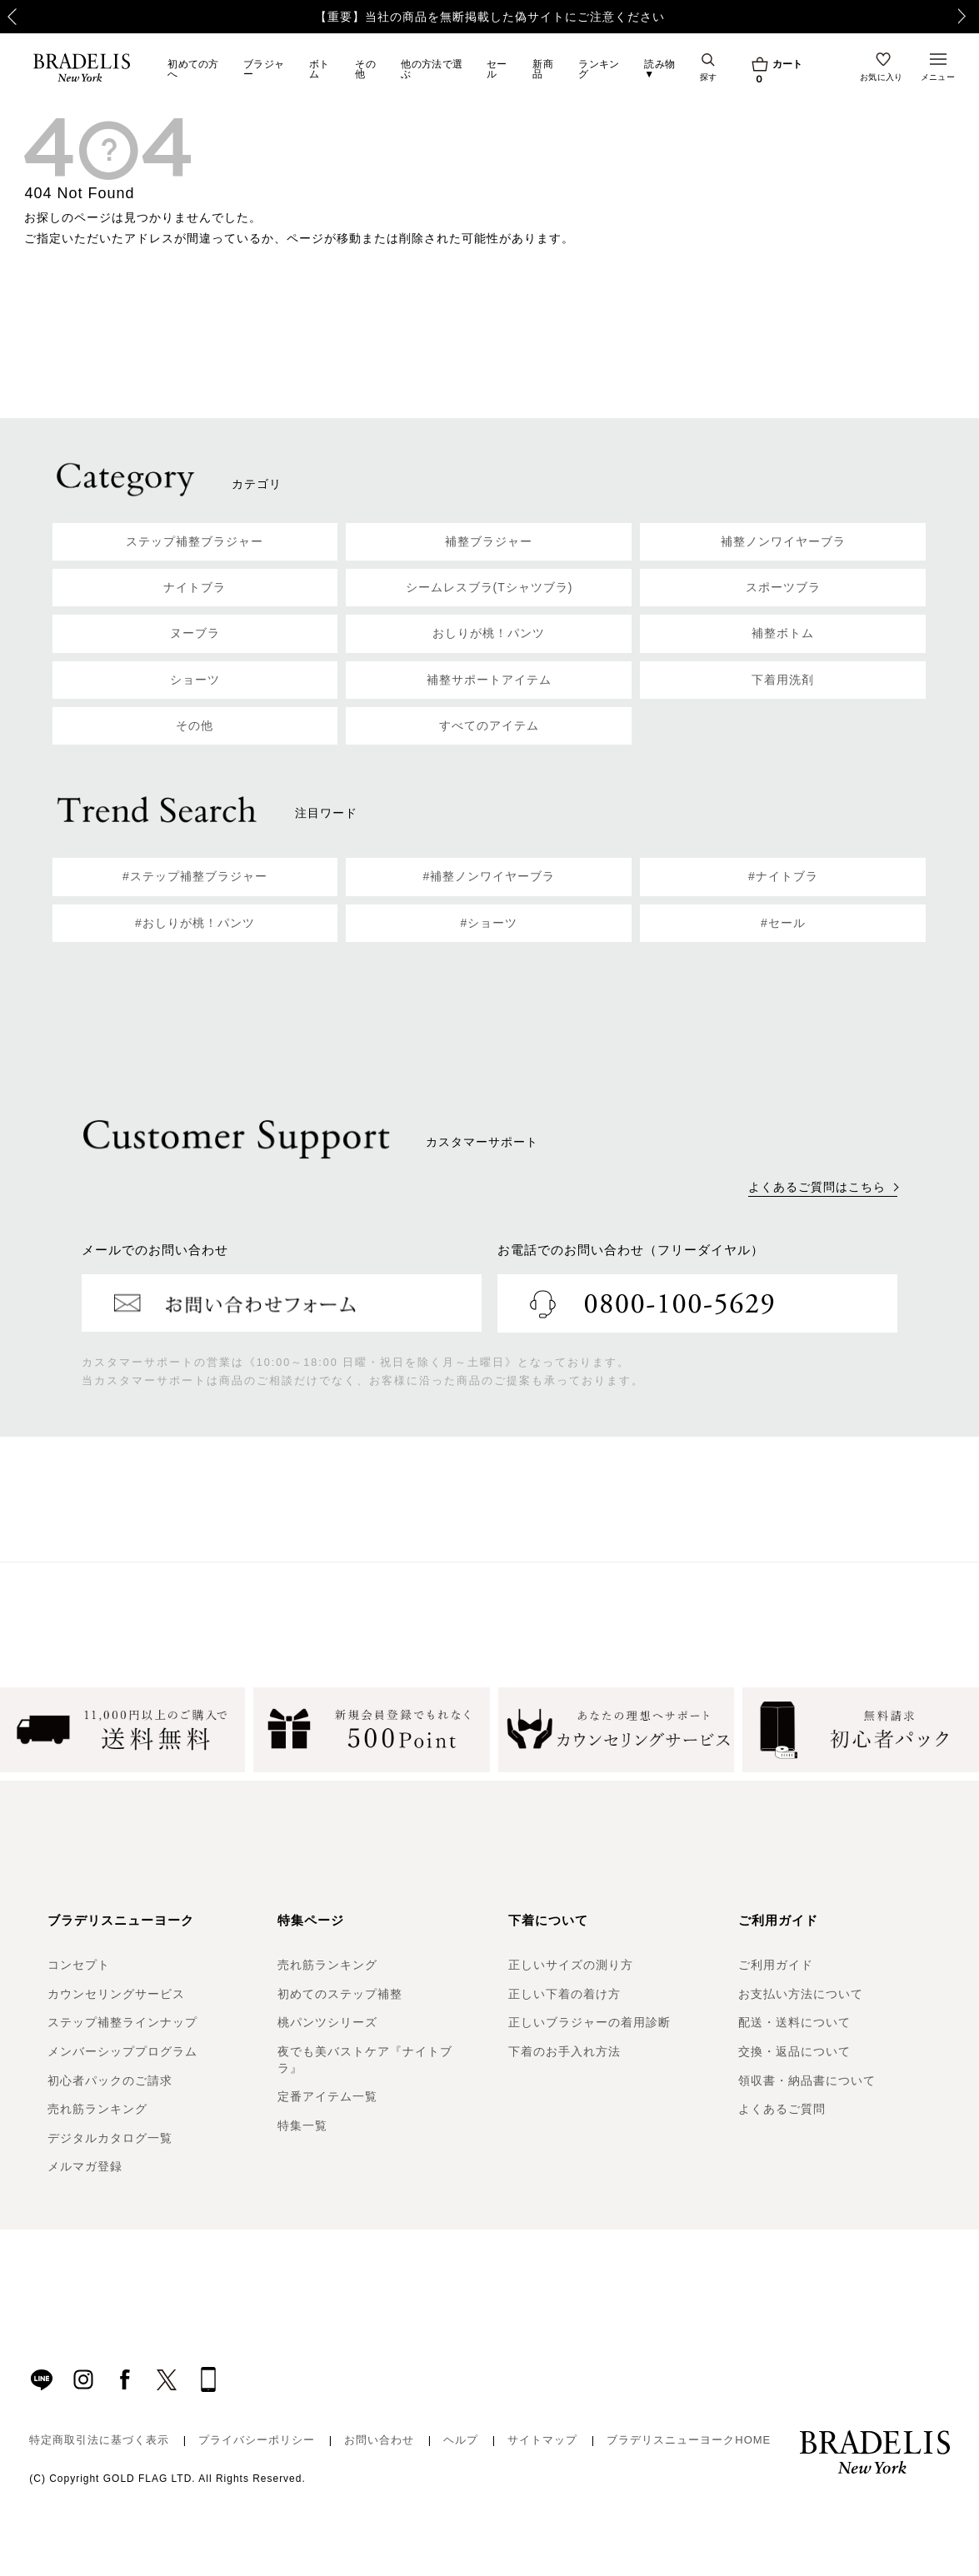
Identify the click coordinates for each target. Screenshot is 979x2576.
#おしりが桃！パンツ (195, 922)
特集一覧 (302, 2125)
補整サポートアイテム (489, 679)
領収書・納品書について (807, 2080)
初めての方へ (193, 68)
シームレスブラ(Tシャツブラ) (489, 587)
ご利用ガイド (775, 1964)
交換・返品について (794, 2051)
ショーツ (195, 679)
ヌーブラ (195, 633)
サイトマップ (542, 2440)
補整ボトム (783, 633)
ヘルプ (460, 2440)
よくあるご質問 (782, 2108)
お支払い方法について (800, 1994)
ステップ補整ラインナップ (122, 2022)
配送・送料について (794, 2022)
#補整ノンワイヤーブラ (489, 876)
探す (708, 77)
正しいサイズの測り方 (570, 1964)
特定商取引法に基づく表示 (99, 2440)
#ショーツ (489, 922)
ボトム (319, 68)
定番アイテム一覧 (327, 2096)
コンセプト (78, 1964)
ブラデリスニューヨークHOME (689, 2440)
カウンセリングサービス (116, 1994)
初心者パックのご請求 (109, 2080)
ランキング (598, 68)
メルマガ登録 (84, 2166)
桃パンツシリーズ (327, 2022)
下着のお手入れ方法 (564, 2051)
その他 (365, 68)
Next (970, 16)
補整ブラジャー (488, 541)
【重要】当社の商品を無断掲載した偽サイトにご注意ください (490, 16)
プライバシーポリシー (256, 2440)
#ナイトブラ (783, 876)
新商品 (542, 68)
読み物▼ (659, 68)
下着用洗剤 (783, 679)
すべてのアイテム (489, 725)
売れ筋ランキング (97, 2108)
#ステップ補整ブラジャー (194, 876)
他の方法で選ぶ (431, 68)
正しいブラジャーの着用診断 (589, 2022)
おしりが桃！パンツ (488, 633)
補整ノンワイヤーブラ (783, 541)
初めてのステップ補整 (339, 1994)
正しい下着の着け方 (564, 1994)
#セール (783, 922)
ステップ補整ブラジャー (194, 541)
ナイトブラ (194, 587)
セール (497, 68)
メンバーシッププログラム (122, 2051)
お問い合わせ (379, 2440)
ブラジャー (263, 68)
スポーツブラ (783, 587)
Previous (4, 16)
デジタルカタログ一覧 (109, 2138)
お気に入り (881, 77)
